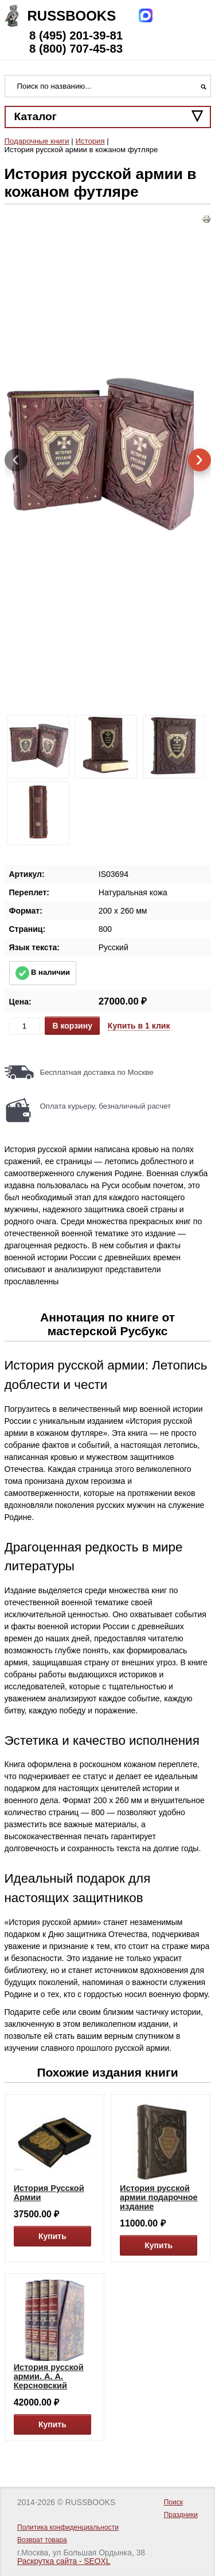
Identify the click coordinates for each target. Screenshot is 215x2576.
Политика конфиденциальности (68, 2527)
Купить (52, 2236)
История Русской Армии (49, 2193)
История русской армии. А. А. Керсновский (49, 2376)
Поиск (173, 2502)
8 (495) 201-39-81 (76, 35)
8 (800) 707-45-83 (76, 48)
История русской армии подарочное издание (159, 2197)
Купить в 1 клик (139, 1025)
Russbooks (72, 15)
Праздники (181, 2515)
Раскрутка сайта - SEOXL (63, 2561)
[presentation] (16, 459)
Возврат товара (42, 2540)
